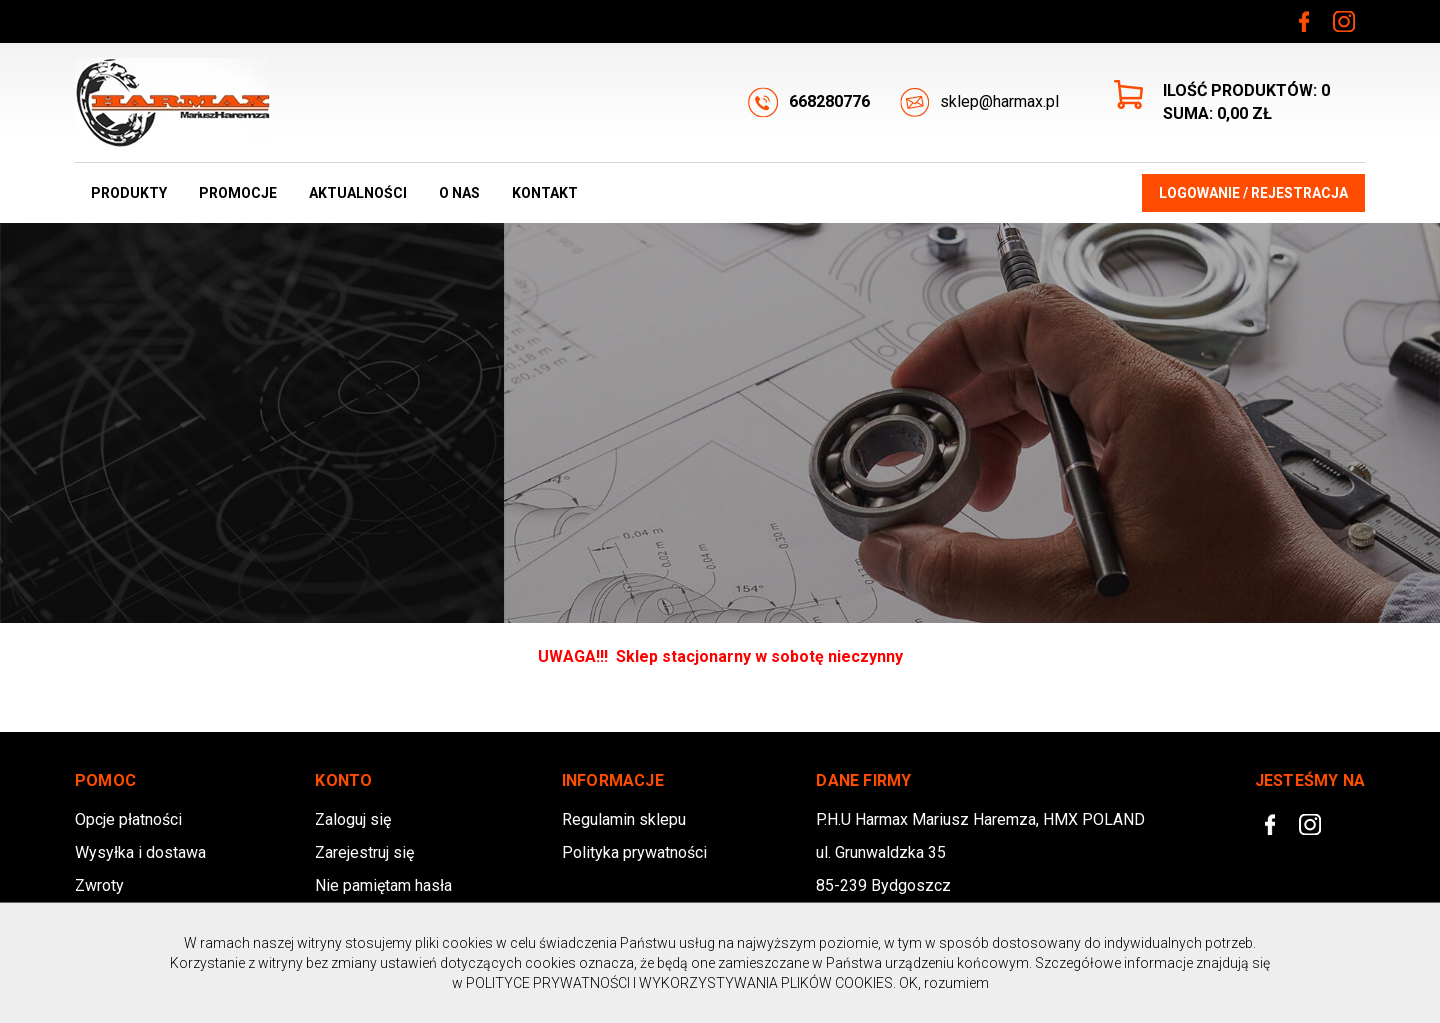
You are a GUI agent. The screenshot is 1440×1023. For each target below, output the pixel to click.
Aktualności (358, 193)
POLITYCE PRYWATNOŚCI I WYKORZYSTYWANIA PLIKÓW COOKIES (679, 983)
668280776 (809, 102)
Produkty (129, 193)
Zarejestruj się (364, 852)
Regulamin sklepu (624, 819)
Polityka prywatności (634, 852)
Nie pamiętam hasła (383, 885)
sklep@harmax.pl (979, 102)
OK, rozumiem (944, 983)
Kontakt (545, 193)
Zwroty (99, 885)
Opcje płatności (128, 819)
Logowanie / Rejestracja (1253, 193)
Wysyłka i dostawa (140, 852)
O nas (459, 193)
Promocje (238, 193)
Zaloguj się (353, 819)
